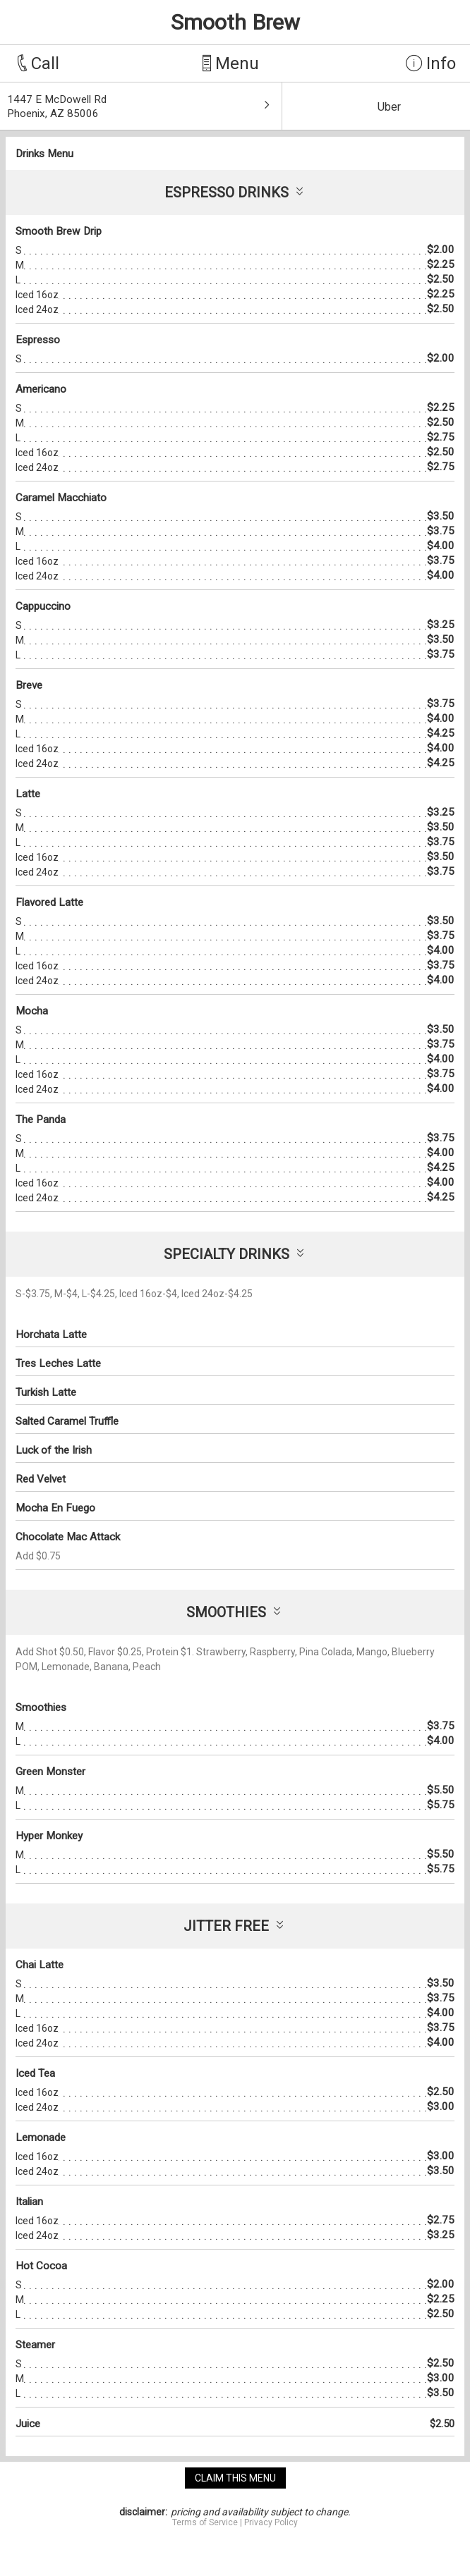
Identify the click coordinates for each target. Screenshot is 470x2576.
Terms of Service (205, 2522)
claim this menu (235, 2478)
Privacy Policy (271, 2522)
